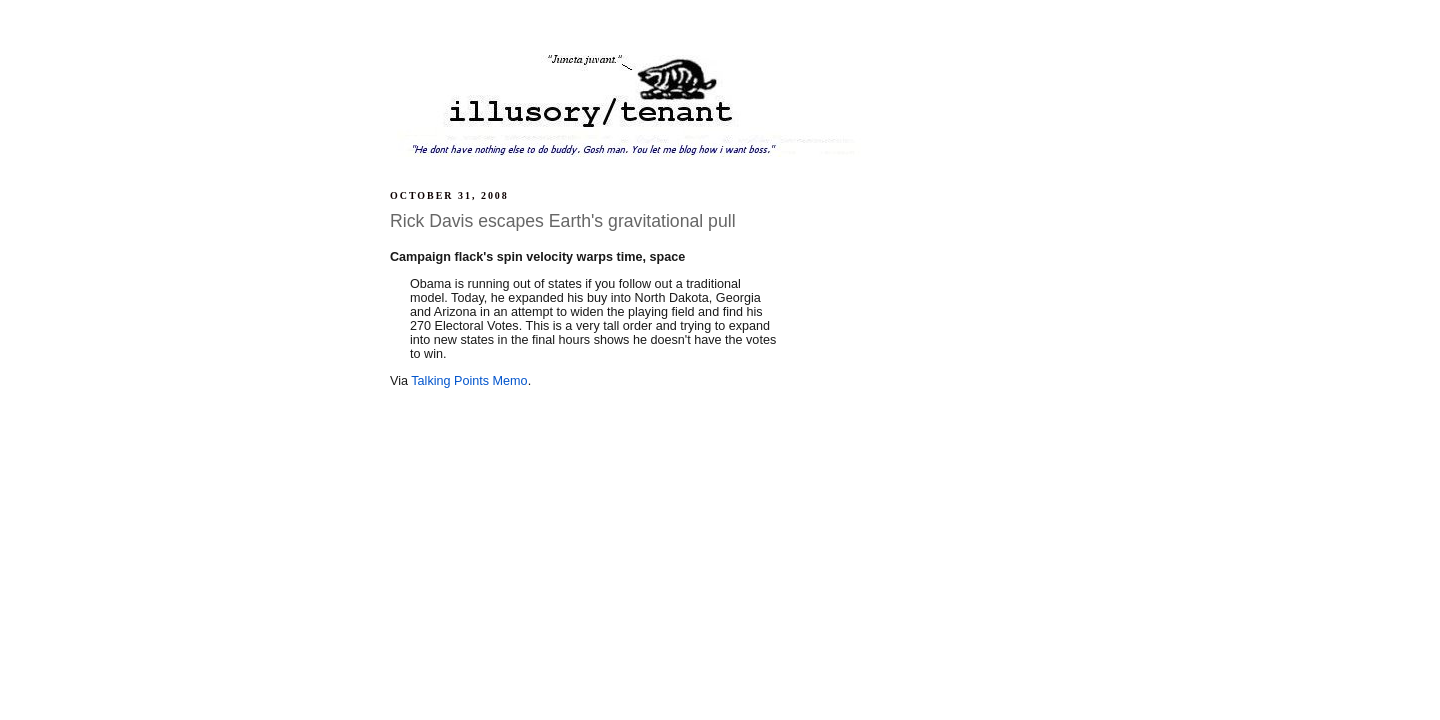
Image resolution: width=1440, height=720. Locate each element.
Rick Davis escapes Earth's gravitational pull (563, 221)
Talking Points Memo (469, 381)
